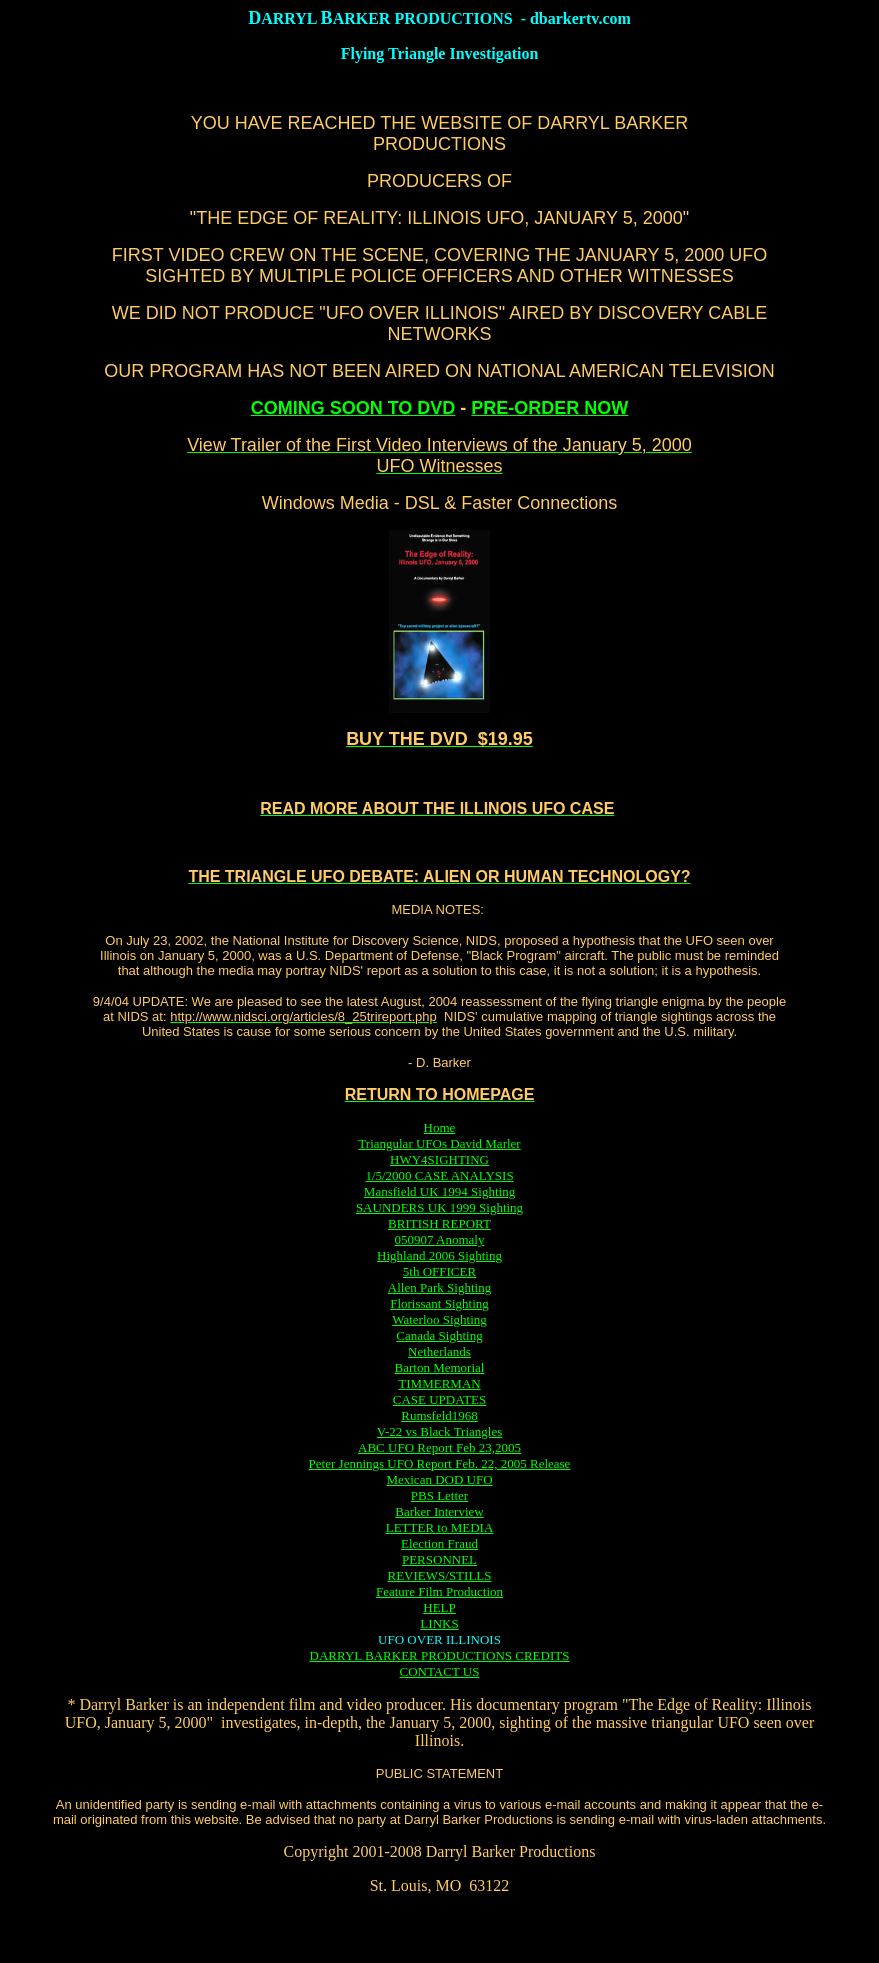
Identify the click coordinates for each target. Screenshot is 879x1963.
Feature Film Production (439, 1591)
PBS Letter (439, 1495)
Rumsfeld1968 (439, 1415)
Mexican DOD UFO (439, 1479)
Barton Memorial (440, 1367)
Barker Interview (439, 1511)
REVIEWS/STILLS (440, 1575)
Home (440, 1127)
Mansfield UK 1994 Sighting (439, 1191)
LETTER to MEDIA (440, 1527)
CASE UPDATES (440, 1399)
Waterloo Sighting (439, 1319)
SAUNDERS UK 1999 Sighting (439, 1207)
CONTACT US (440, 1671)
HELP (439, 1607)
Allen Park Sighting (439, 1287)
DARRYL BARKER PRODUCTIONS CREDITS (440, 1655)
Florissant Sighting (439, 1303)
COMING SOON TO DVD (353, 408)
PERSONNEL (439, 1559)
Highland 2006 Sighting (439, 1255)
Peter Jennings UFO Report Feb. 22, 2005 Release (440, 1463)
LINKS (439, 1623)
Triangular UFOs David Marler (439, 1143)
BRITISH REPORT (439, 1223)
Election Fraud (439, 1543)
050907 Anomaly (440, 1239)
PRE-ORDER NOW (549, 408)
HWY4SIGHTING (439, 1159)
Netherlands (439, 1351)
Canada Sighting (439, 1335)
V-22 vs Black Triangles (440, 1431)
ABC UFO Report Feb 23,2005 (439, 1447)
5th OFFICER (439, 1271)
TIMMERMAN (439, 1383)
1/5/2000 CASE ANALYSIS (439, 1175)
